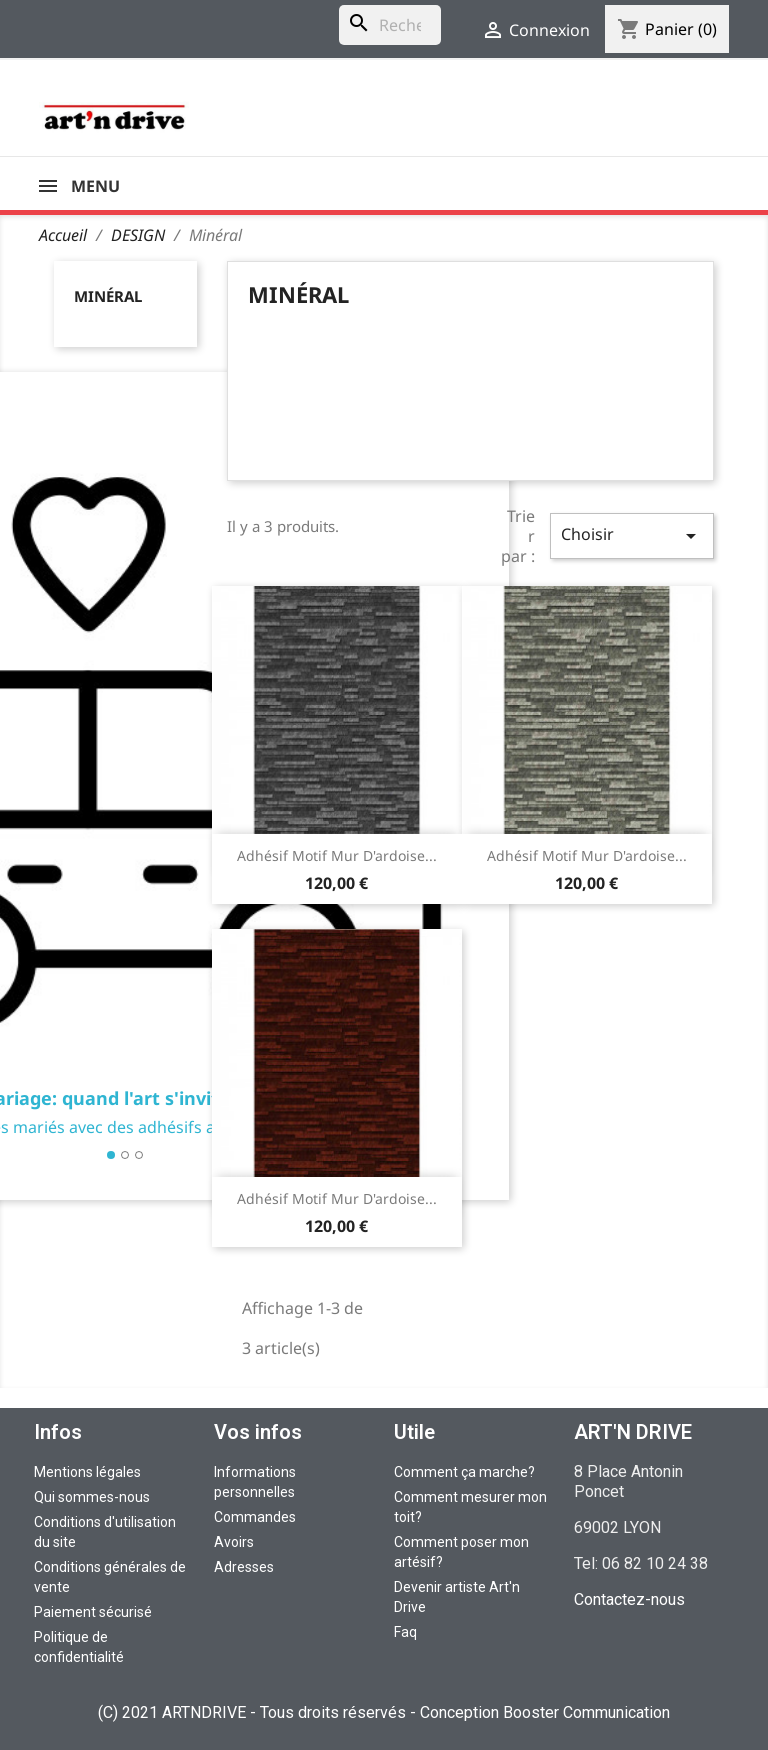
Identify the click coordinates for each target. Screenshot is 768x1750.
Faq (405, 1632)
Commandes (255, 1517)
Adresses (244, 1567)
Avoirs (234, 1542)
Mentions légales (87, 1472)
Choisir (632, 535)
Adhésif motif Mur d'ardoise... (337, 855)
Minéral (108, 296)
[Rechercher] (390, 25)
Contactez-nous (629, 1599)
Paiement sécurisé (93, 1612)
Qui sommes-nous (92, 1497)
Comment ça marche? (464, 1472)
